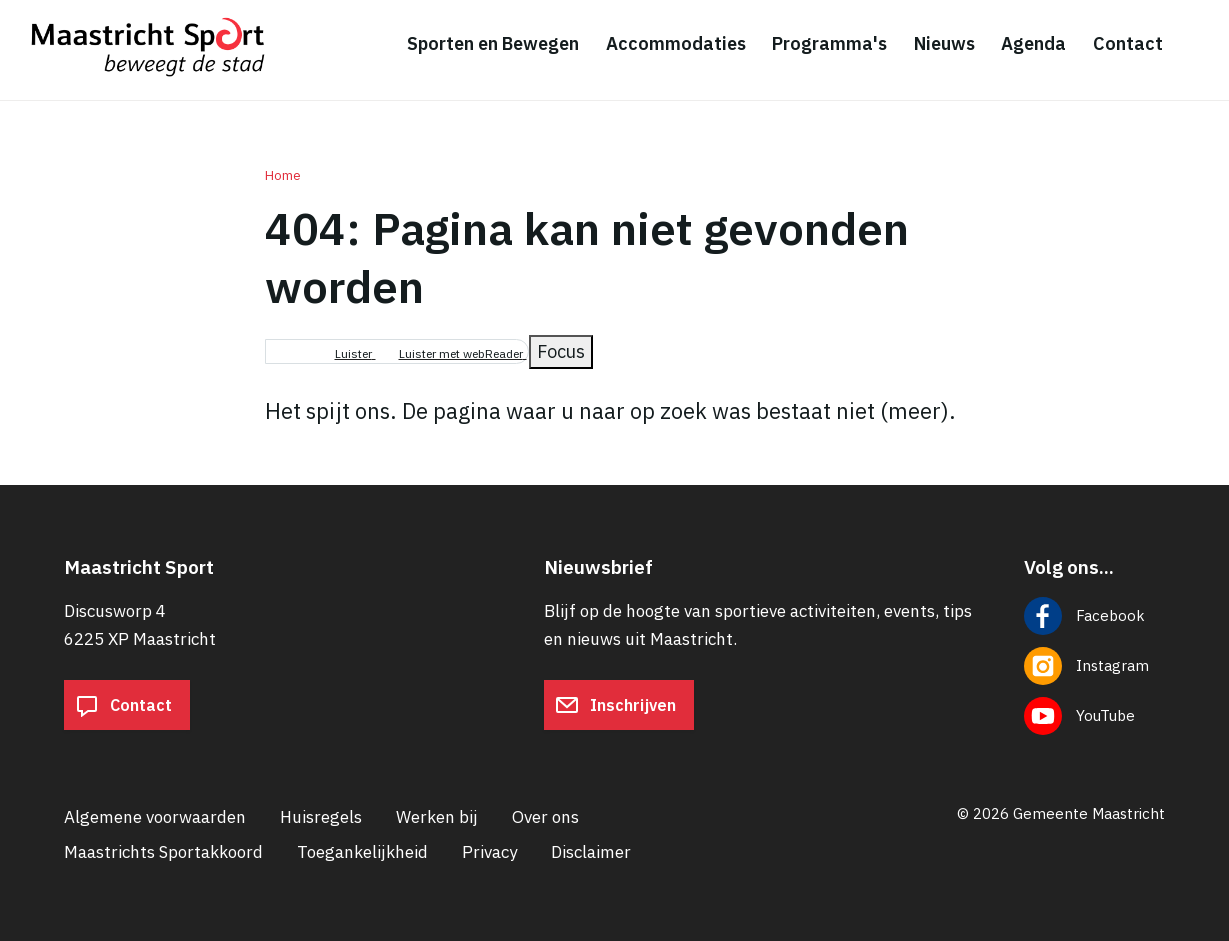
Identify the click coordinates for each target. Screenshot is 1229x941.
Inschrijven (615, 705)
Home (283, 175)
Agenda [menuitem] (1033, 43)
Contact (123, 705)
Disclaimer (591, 852)
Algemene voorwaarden (155, 817)
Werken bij (437, 817)
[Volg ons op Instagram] (1095, 666)
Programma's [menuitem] (829, 43)
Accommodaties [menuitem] (676, 43)
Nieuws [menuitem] (944, 43)
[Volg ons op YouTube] (1095, 716)
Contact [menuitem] (1128, 43)
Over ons (545, 817)
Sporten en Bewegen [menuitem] (493, 43)
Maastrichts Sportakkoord (163, 852)
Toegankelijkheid (362, 852)
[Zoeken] (1199, 45)
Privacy (489, 852)
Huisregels (321, 817)
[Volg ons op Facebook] (1095, 616)
